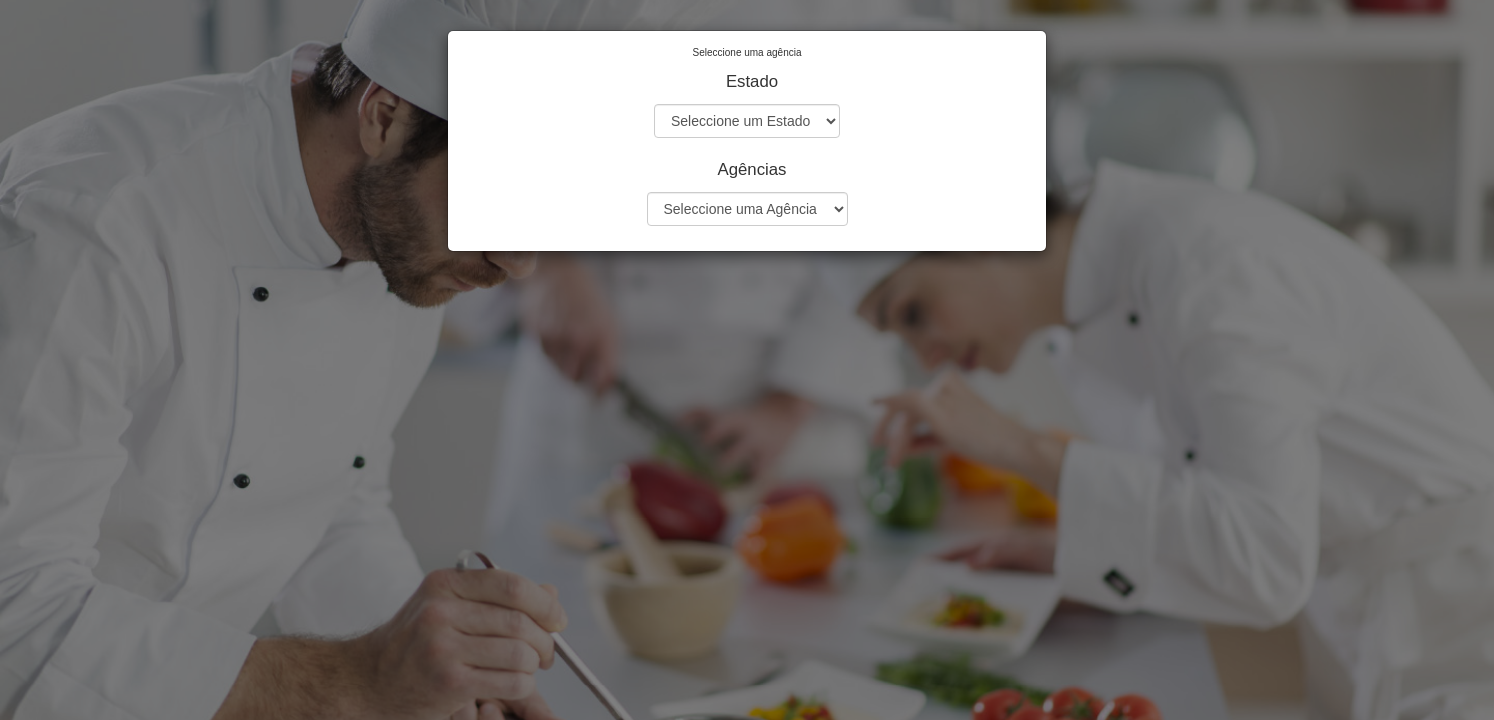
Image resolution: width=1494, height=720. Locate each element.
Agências (751, 169)
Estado (752, 81)
